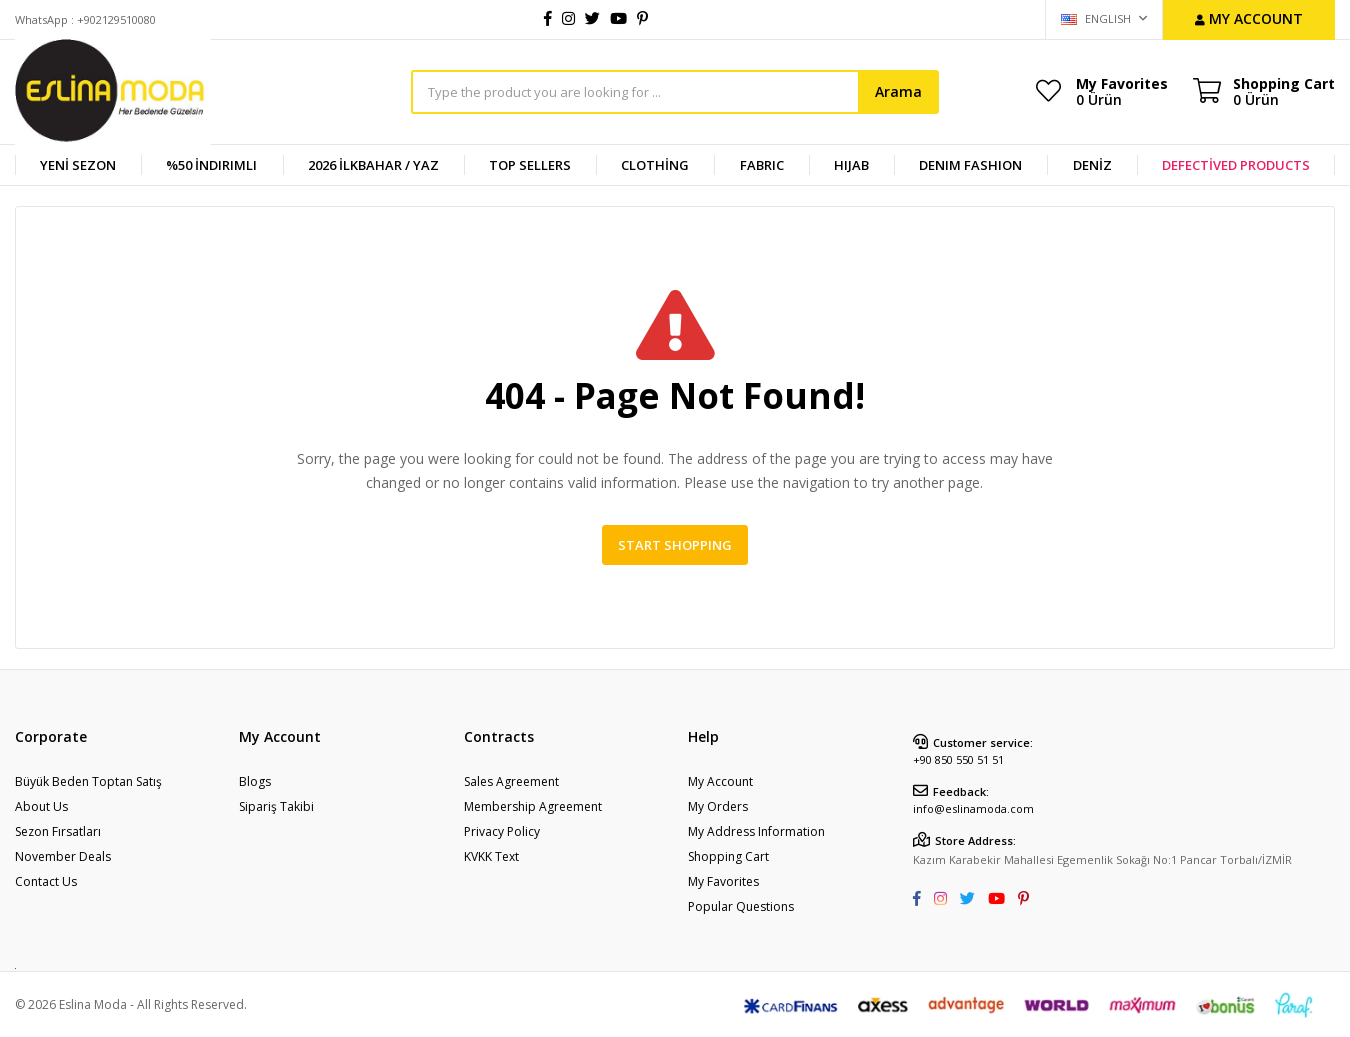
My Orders (718, 806)
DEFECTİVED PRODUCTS (1236, 165)
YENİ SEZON (78, 165)
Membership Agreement (533, 806)
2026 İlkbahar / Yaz (373, 165)
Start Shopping (675, 545)
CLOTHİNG (655, 165)
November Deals (63, 856)
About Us (41, 806)
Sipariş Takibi (276, 806)
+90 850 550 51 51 (958, 759)
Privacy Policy (502, 831)
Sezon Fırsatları (58, 831)
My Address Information (756, 831)
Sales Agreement (511, 781)
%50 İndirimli (211, 165)
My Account (720, 781)
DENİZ (1092, 165)
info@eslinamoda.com (973, 808)
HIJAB (851, 165)
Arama (898, 91)
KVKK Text (491, 856)
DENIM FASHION (970, 165)
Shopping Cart (728, 856)
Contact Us (46, 881)
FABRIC (762, 165)
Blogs (255, 781)
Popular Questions (741, 906)
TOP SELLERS (530, 165)
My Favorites (1122, 91)
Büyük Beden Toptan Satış (88, 781)
